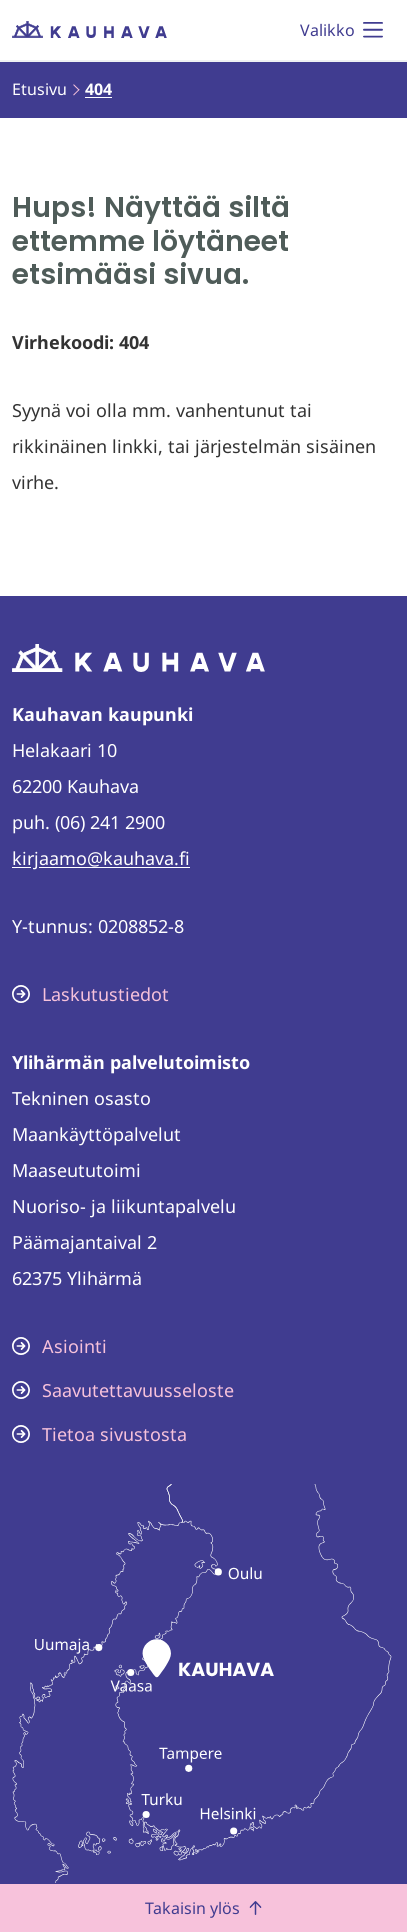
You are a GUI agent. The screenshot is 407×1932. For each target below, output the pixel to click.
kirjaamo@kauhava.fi (101, 858)
